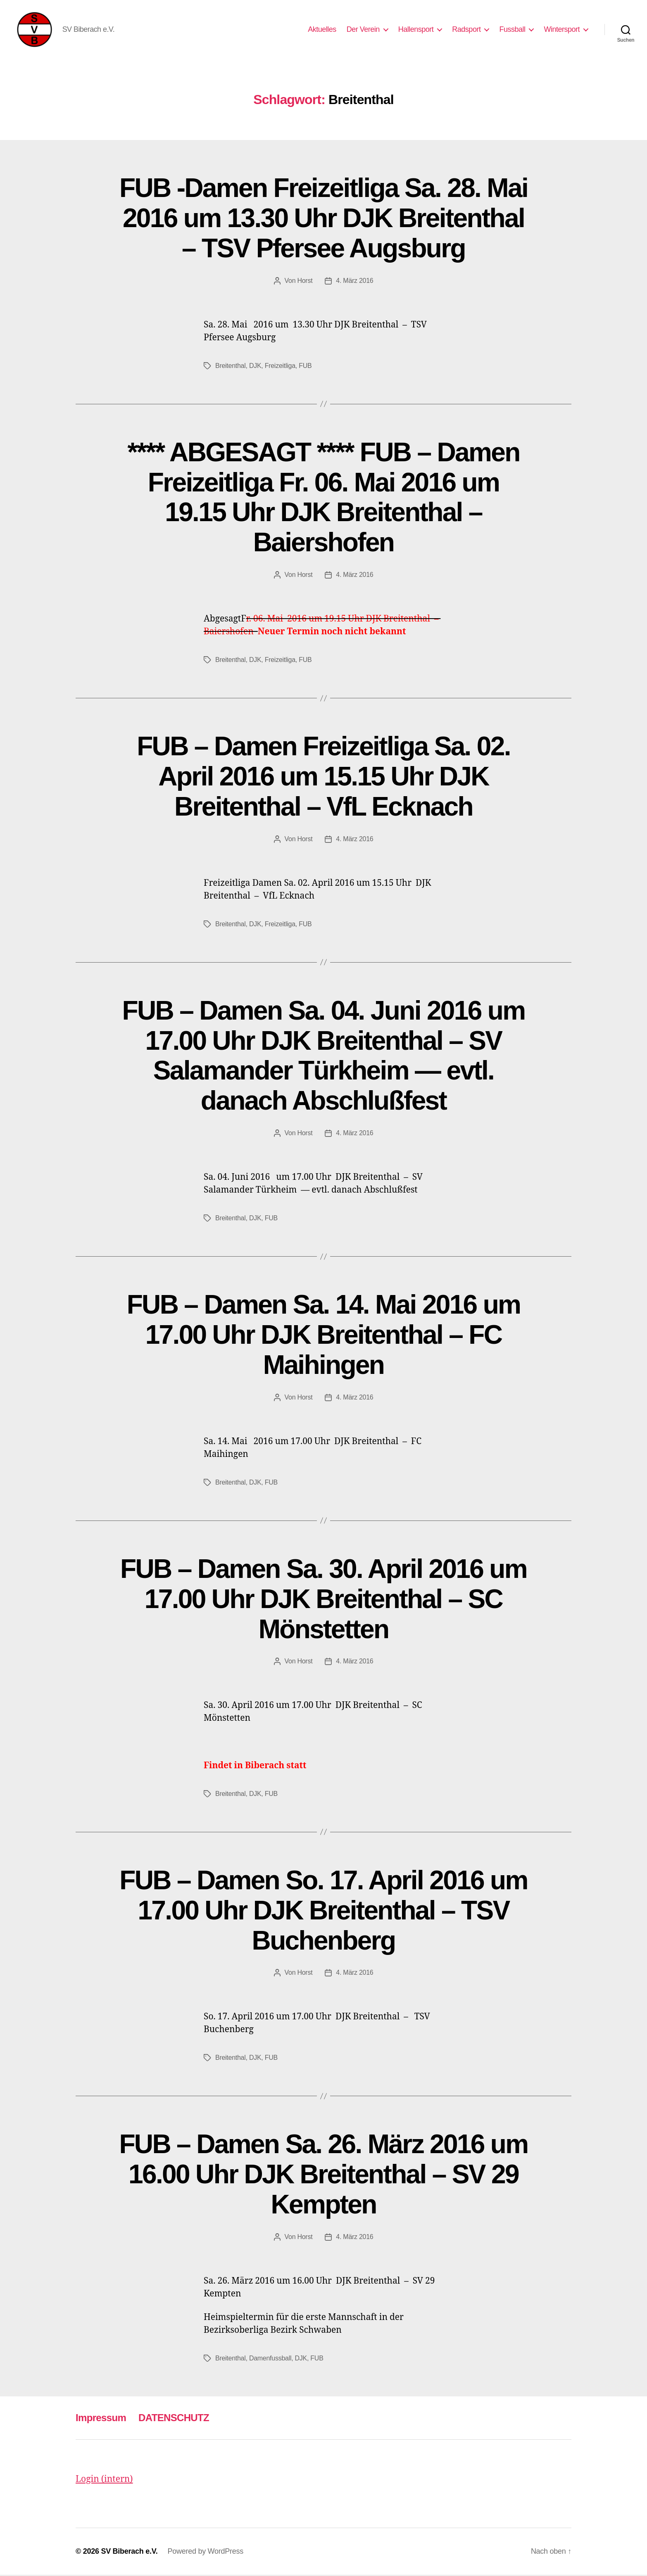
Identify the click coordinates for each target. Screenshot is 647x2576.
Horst (304, 281)
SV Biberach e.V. (129, 2552)
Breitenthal (230, 366)
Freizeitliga (280, 366)
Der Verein (363, 30)
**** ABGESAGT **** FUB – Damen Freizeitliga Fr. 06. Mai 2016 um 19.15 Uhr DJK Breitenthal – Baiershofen (323, 499)
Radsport (466, 30)
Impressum (101, 2419)
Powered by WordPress (205, 2552)
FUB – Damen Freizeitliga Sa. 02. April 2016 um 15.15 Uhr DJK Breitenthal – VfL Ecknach (323, 778)
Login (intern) (104, 2480)
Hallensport (416, 30)
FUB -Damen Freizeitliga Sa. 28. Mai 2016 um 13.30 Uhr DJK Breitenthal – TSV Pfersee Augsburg (323, 219)
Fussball (512, 30)
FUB (305, 366)
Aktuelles (322, 30)
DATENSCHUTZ (173, 2419)
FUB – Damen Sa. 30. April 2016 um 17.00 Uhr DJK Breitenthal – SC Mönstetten (323, 1600)
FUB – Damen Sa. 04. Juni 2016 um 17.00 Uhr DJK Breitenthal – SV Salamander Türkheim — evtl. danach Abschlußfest (323, 1057)
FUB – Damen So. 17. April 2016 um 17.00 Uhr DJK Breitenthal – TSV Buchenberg (323, 1912)
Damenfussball (270, 2359)
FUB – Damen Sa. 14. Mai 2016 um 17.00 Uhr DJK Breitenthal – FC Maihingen (324, 1336)
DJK (255, 366)
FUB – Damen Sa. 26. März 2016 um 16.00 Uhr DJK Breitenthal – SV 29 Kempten (323, 2176)
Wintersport (562, 30)
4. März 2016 (354, 281)
